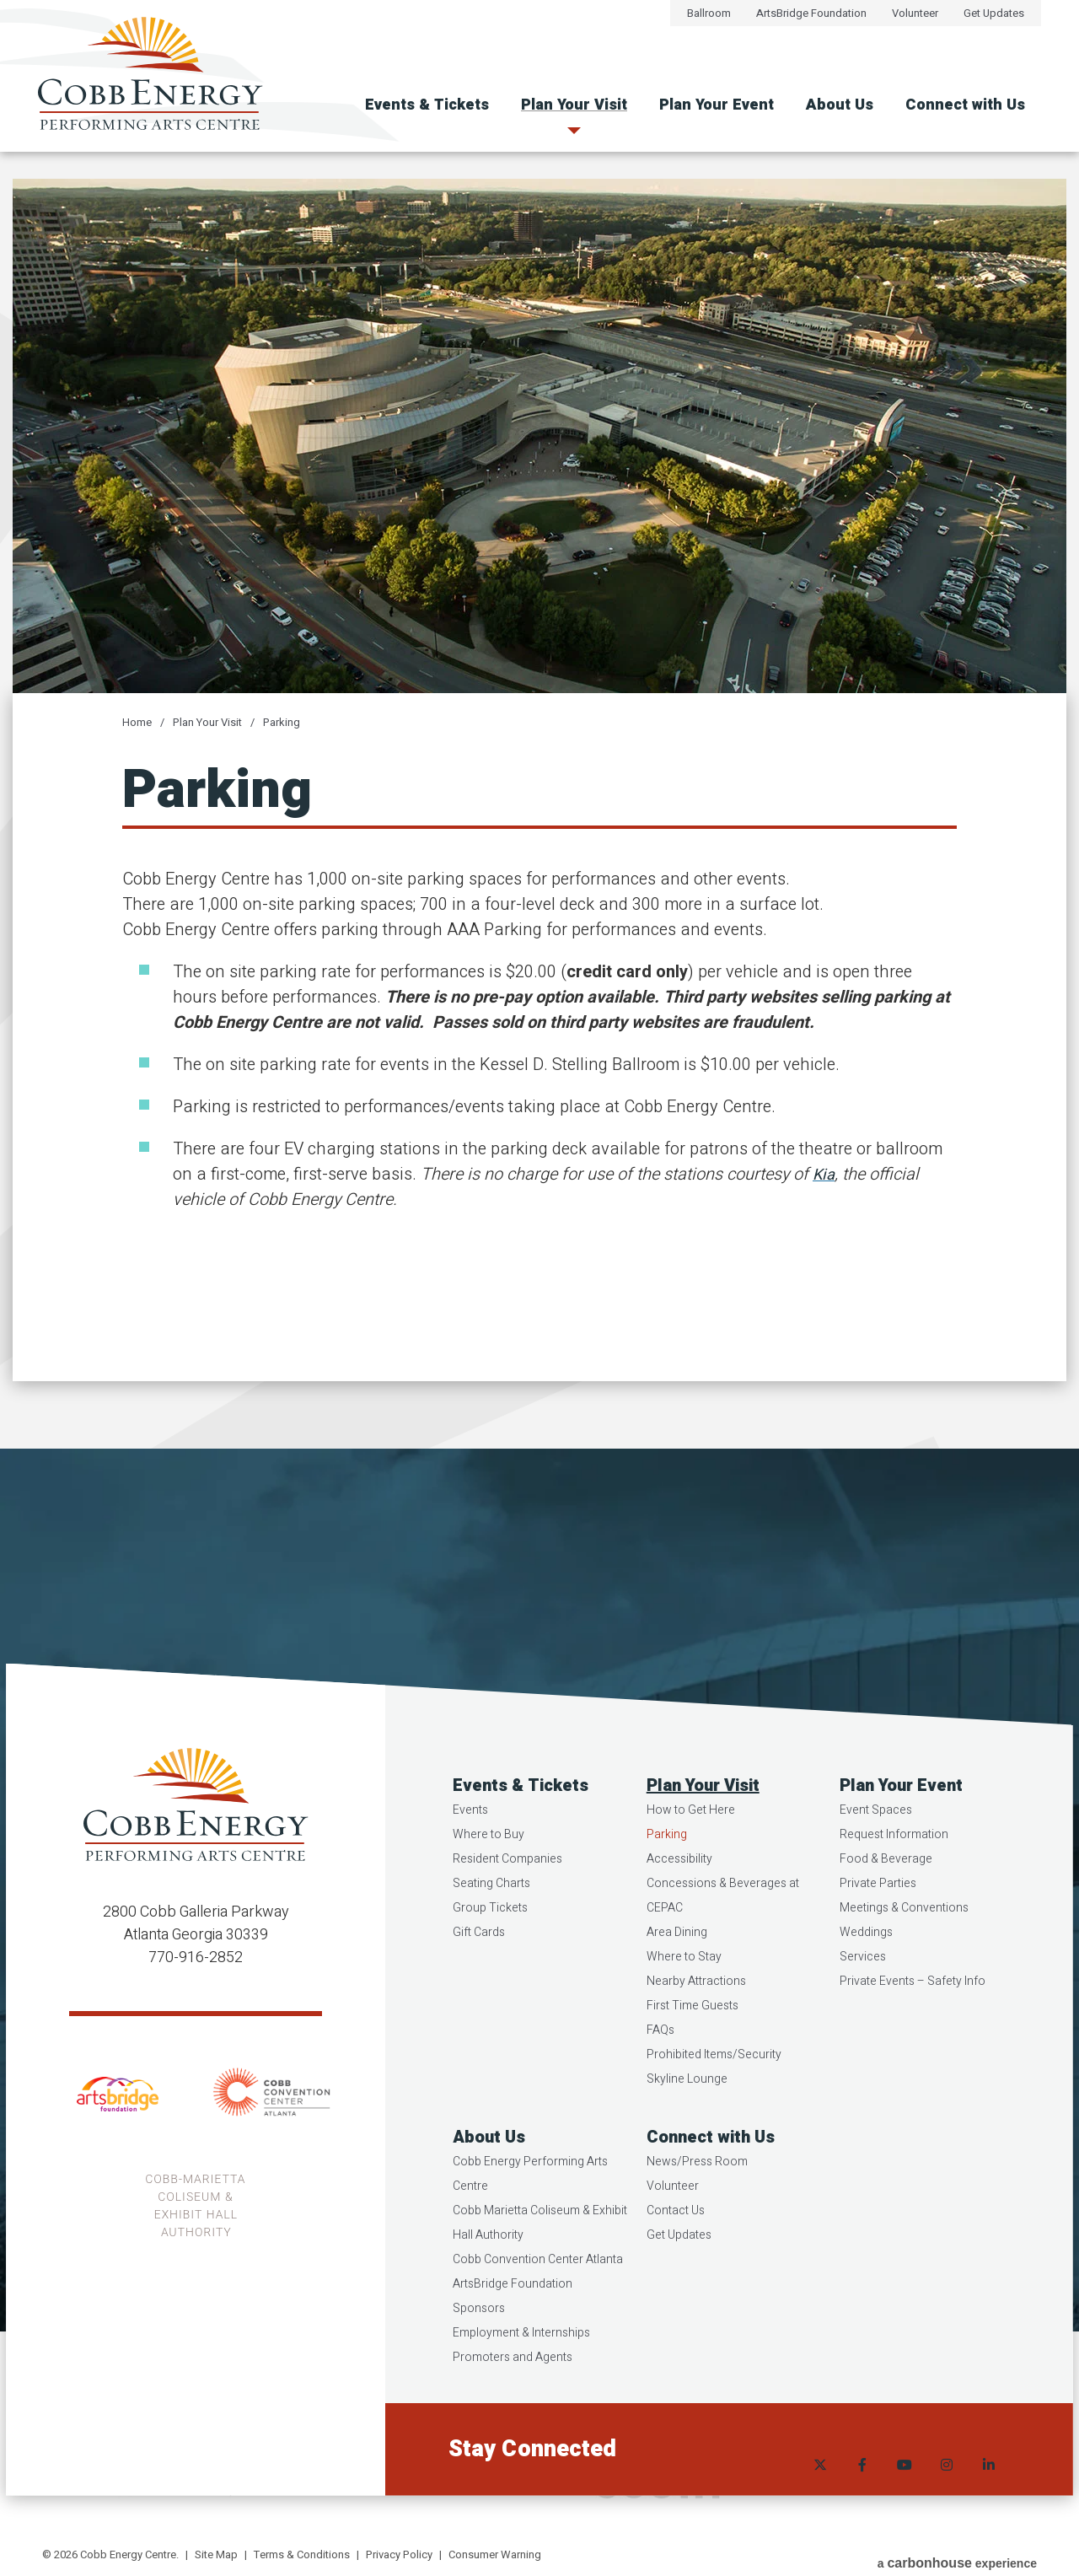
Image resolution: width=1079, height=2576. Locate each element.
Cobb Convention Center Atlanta (540, 2306)
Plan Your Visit (574, 105)
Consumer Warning (494, 2554)
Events (473, 1856)
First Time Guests (693, 2052)
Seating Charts (494, 1930)
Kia (825, 1174)
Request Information (893, 1881)
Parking (281, 722)
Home (137, 722)
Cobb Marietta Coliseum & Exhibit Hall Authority (542, 2269)
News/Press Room (698, 2208)
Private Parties (877, 1930)
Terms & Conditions (302, 2554)
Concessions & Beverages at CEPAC (723, 1942)
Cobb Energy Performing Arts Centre (532, 2220)
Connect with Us (965, 105)
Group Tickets (492, 1954)
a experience (957, 2556)
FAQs (661, 2076)
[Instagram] (944, 2496)
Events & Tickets (427, 105)
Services (862, 2003)
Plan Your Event (716, 105)
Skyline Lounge (687, 2125)
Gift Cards (481, 1978)
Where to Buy (491, 1881)
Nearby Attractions (697, 2027)
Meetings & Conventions (903, 1954)
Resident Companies (510, 1905)
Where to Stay (684, 2003)
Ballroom (709, 13)
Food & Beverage (885, 1905)
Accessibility (680, 1905)
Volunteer (915, 13)
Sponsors (481, 2355)
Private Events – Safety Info (912, 2027)
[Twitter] (818, 2496)
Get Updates (994, 13)
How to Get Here (691, 1856)
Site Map (216, 2554)
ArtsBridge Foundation (811, 13)
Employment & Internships (524, 2379)
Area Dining (677, 1978)
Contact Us (676, 2257)
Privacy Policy (399, 2554)
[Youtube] (902, 2496)
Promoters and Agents (515, 2403)
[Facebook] (860, 2496)
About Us (839, 105)
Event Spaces (875, 1856)
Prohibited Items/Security (714, 2101)
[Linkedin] (986, 2496)
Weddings (865, 1978)
